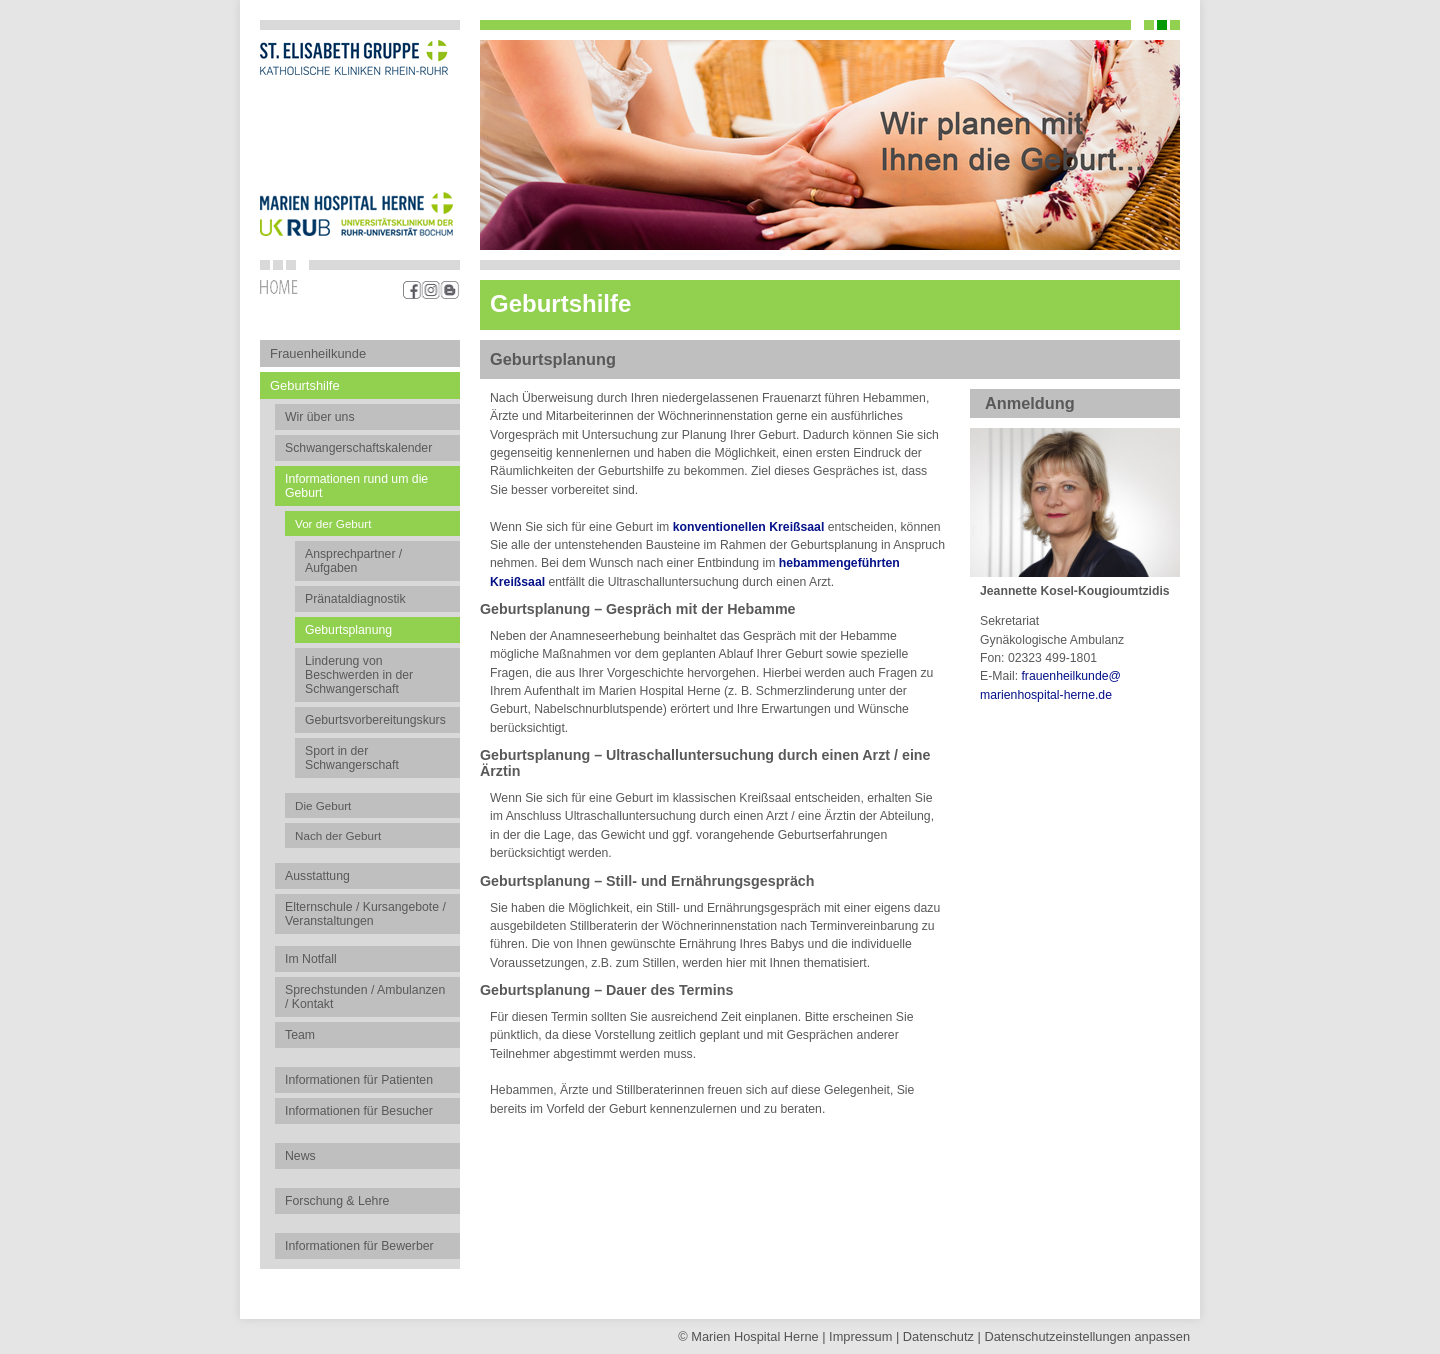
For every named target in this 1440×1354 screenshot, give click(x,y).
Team (300, 1035)
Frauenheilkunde (318, 353)
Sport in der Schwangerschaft (352, 758)
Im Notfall (311, 959)
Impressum (860, 1336)
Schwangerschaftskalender (358, 448)
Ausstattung (317, 876)
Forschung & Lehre (337, 1201)
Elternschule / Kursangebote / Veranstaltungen (365, 914)
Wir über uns (320, 417)
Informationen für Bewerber (359, 1246)
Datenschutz (938, 1336)
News (300, 1156)
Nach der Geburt (338, 835)
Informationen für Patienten (359, 1080)
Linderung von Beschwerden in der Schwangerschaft (359, 675)
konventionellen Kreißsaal (749, 527)
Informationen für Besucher (359, 1111)
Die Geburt (323, 805)
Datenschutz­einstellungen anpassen (1087, 1336)
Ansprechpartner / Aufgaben (353, 561)
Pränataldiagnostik (355, 599)
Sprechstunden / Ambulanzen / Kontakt (365, 997)
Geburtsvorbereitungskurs (375, 720)
